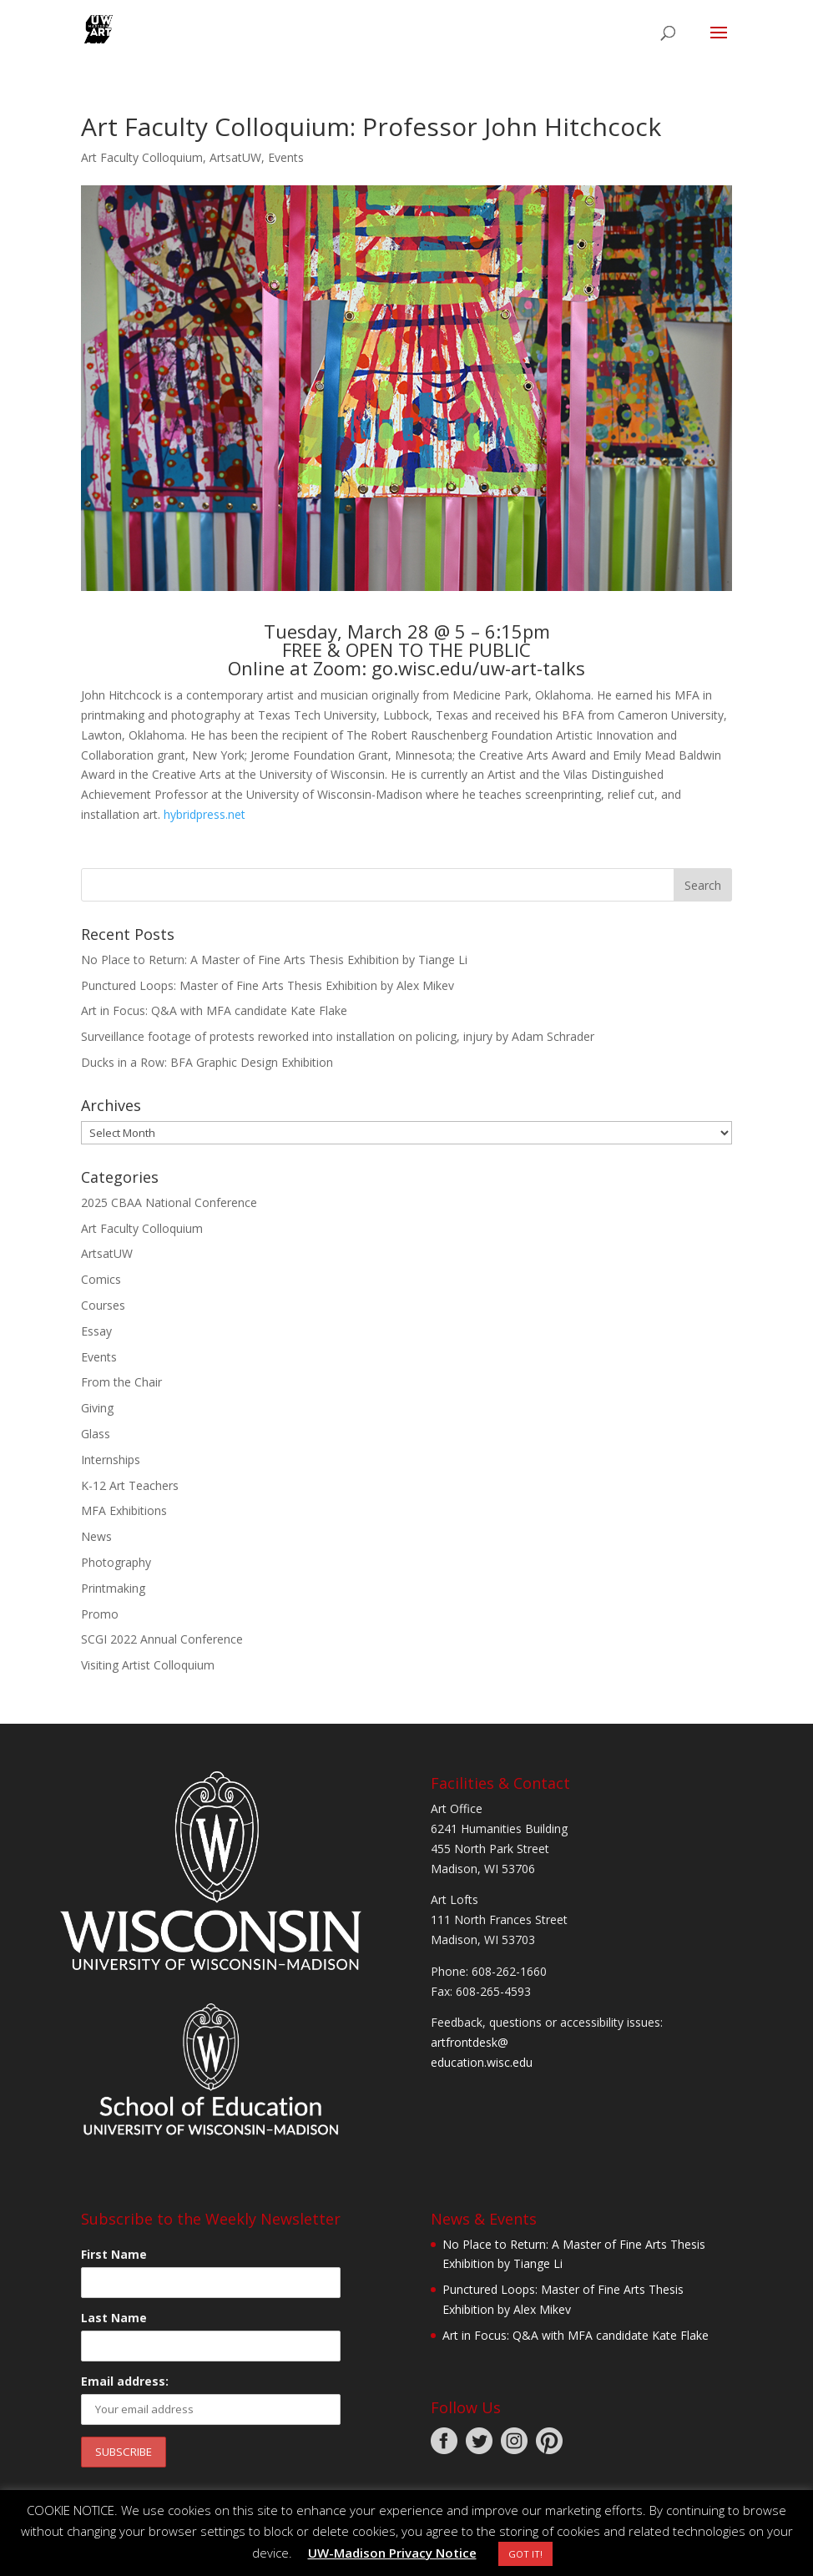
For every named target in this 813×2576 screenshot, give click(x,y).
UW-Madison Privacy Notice (392, 2552)
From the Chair (121, 1382)
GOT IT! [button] (525, 2554)
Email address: (125, 2381)
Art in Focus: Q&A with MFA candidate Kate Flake (214, 1010)
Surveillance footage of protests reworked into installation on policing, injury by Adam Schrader (337, 1036)
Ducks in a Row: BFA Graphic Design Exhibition (207, 1062)
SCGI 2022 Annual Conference (162, 1639)
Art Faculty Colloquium (142, 157)
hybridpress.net (204, 814)
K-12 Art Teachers (130, 1485)
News (96, 1536)
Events (286, 157)
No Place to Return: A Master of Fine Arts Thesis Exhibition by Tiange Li (274, 959)
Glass (95, 1434)
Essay (96, 1331)
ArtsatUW (235, 157)
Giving (97, 1408)
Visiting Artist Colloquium (148, 1665)
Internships (110, 1459)
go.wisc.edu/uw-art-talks (478, 667)
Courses (103, 1305)
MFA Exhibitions (124, 1510)
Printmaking (113, 1588)
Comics (101, 1279)
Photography (116, 1562)
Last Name (114, 2318)
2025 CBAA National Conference (169, 1202)
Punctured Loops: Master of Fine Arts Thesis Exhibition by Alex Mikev (267, 985)
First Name (114, 2254)
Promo (100, 1614)
